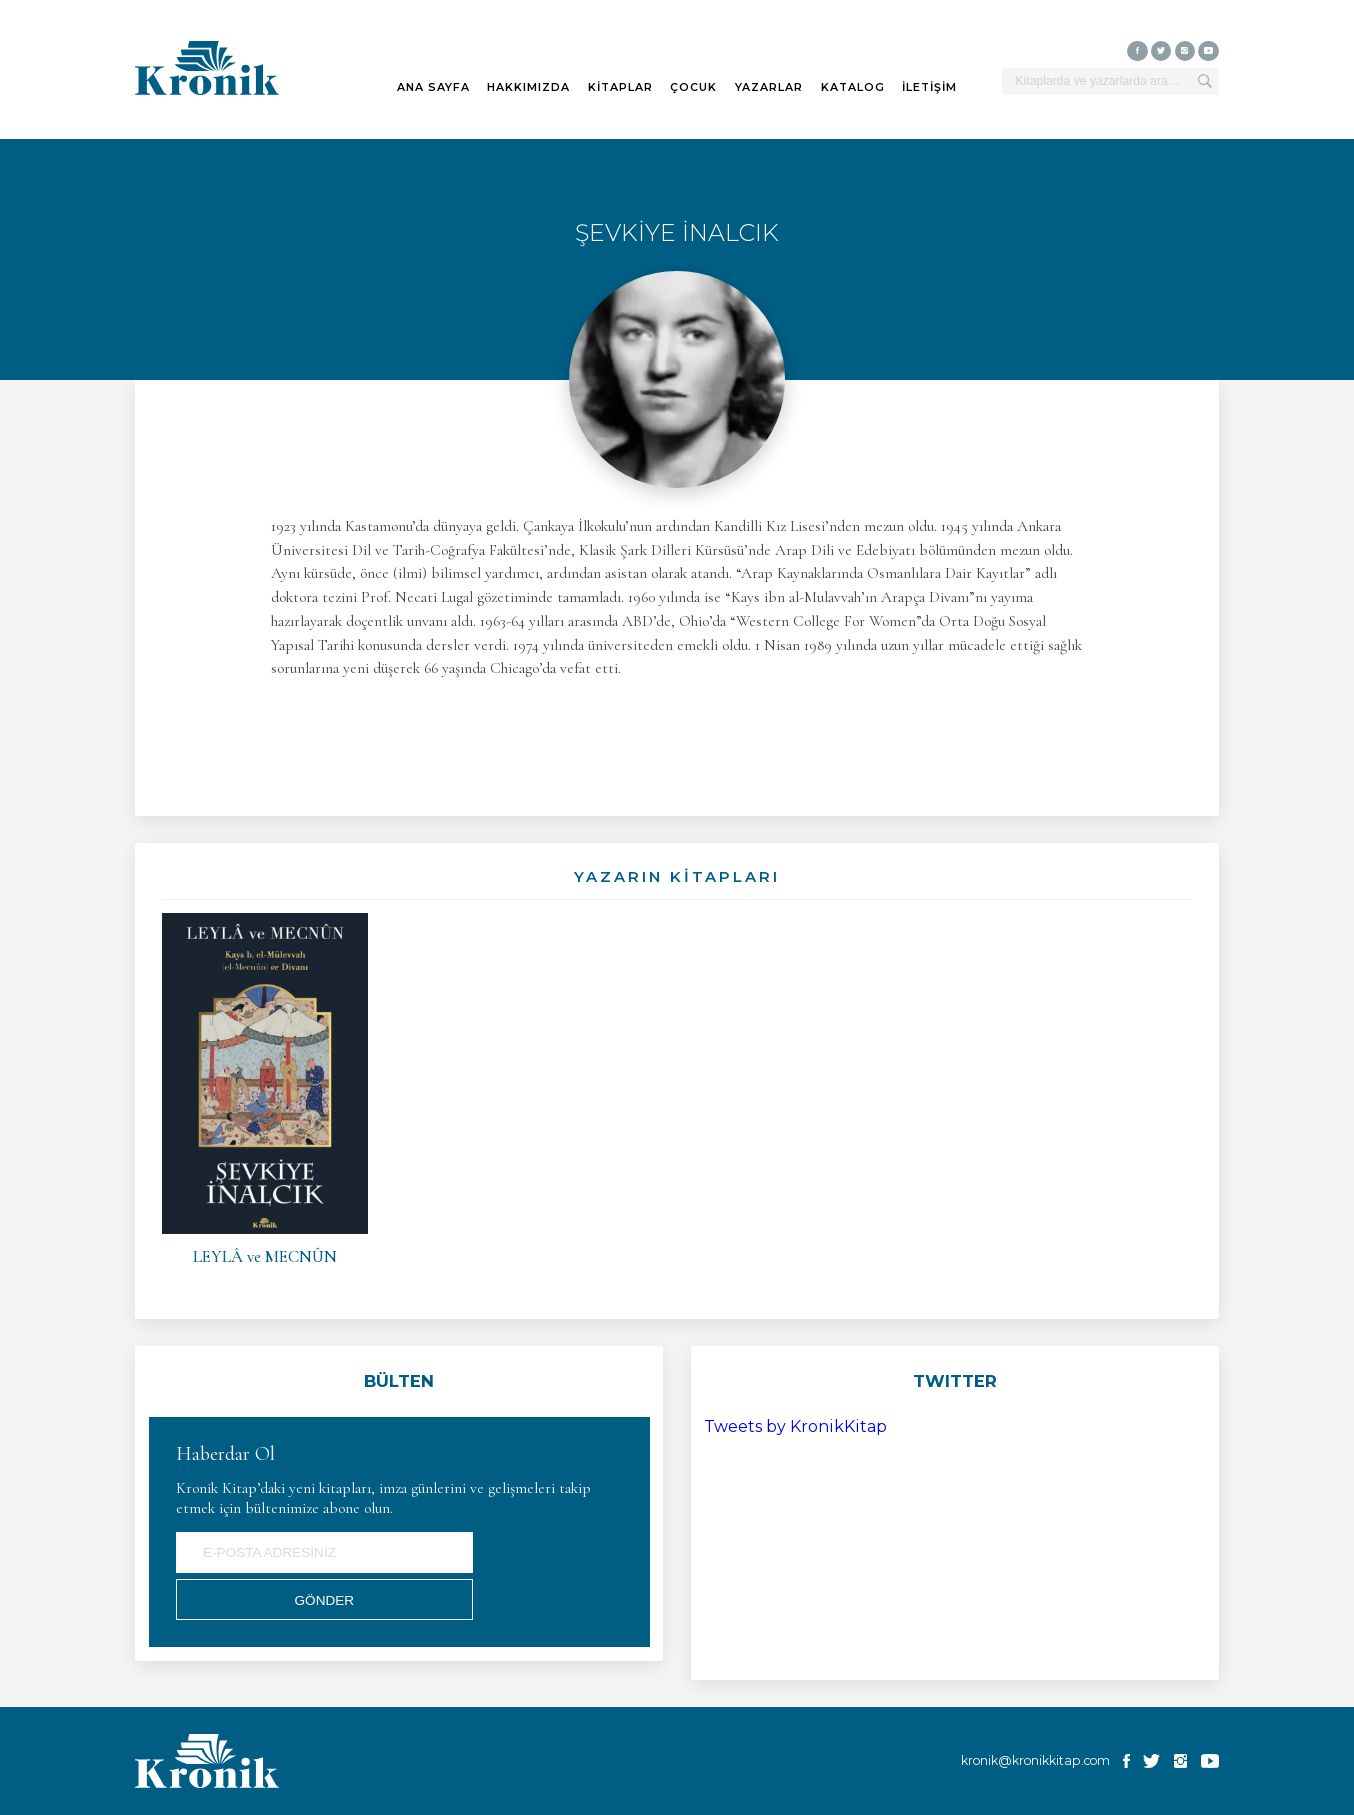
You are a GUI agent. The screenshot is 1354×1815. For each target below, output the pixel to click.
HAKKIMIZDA (528, 87)
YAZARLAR (769, 87)
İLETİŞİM (929, 87)
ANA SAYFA (433, 87)
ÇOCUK (693, 87)
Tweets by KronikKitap (795, 1426)
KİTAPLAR (620, 87)
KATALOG (853, 87)
